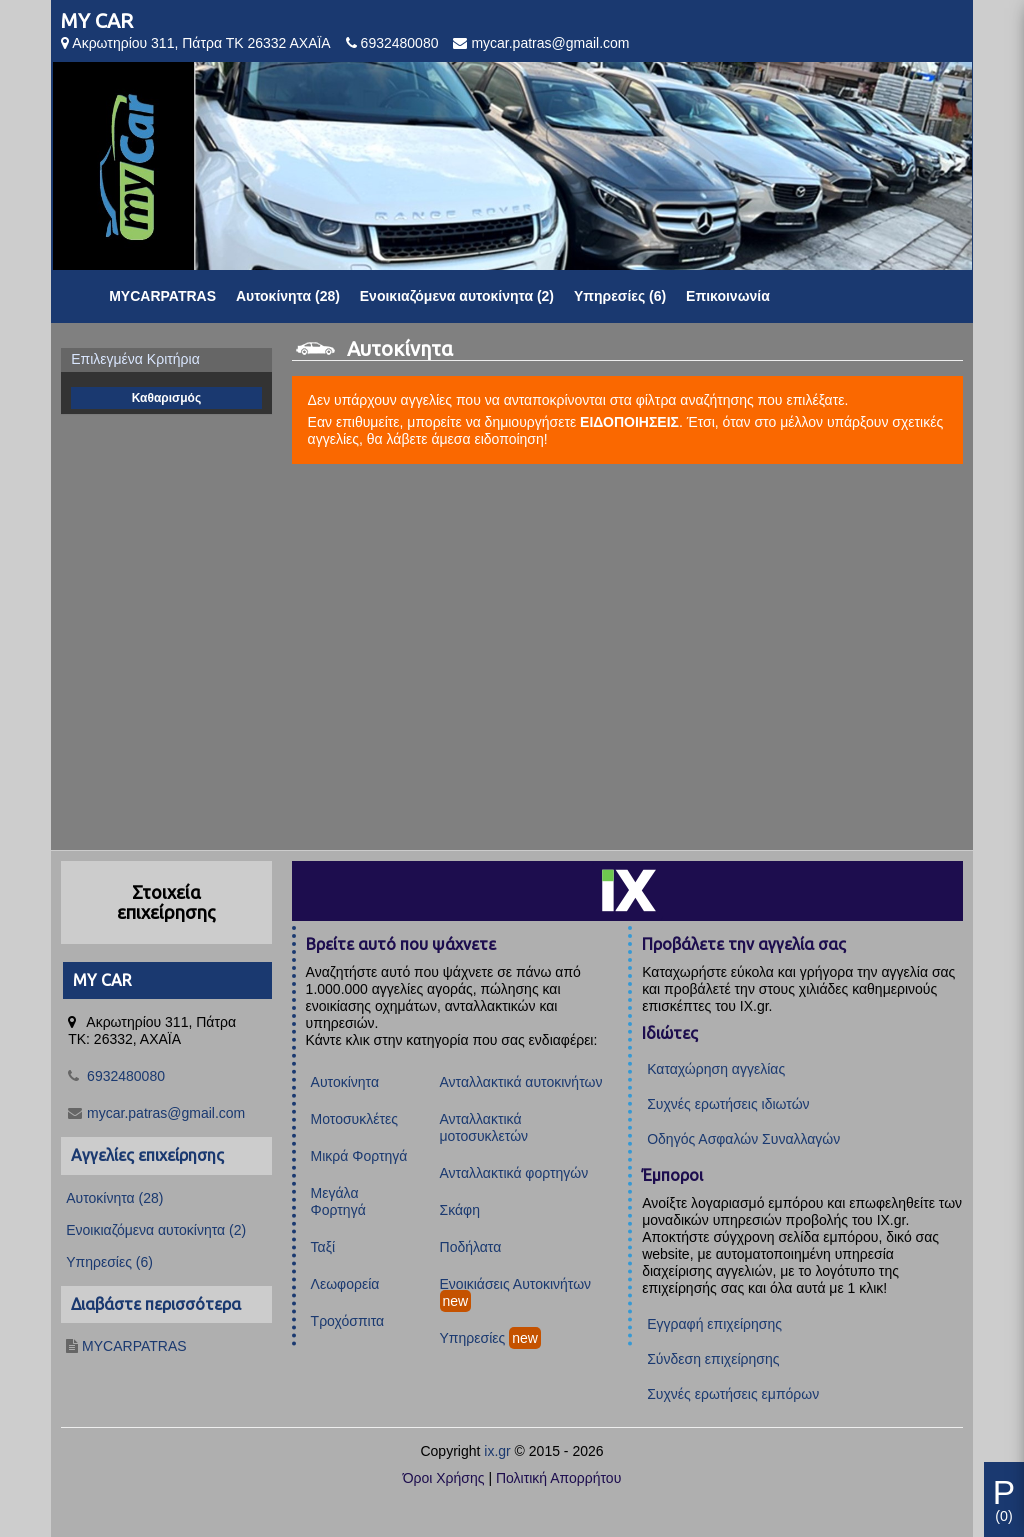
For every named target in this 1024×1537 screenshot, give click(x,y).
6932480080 (400, 43)
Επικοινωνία (728, 296)
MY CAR (97, 20)
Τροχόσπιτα (348, 1321)
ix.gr (497, 1451)
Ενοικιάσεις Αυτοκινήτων (516, 1284)
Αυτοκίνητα (345, 1082)
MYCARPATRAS (162, 296)
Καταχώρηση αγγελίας (716, 1069)
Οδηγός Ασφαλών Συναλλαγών (743, 1139)
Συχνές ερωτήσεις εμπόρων (733, 1394)
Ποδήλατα (471, 1247)
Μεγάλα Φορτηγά (338, 1201)
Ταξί (323, 1247)
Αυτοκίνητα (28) (288, 296)
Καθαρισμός (167, 398)
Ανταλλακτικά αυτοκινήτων (521, 1082)
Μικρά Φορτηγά (359, 1156)
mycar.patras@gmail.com (550, 43)
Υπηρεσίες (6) (620, 296)
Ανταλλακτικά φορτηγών (514, 1173)
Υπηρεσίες (473, 1338)
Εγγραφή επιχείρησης (714, 1324)
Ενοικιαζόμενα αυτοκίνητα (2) (457, 296)
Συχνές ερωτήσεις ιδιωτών (728, 1104)
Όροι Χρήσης (444, 1478)
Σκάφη (460, 1210)
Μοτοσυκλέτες (354, 1119)
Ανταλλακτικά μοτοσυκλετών (484, 1127)
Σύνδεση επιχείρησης (713, 1359)
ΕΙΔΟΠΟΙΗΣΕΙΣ (629, 422)
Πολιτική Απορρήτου (558, 1478)
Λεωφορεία (345, 1284)
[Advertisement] (512, 658)
